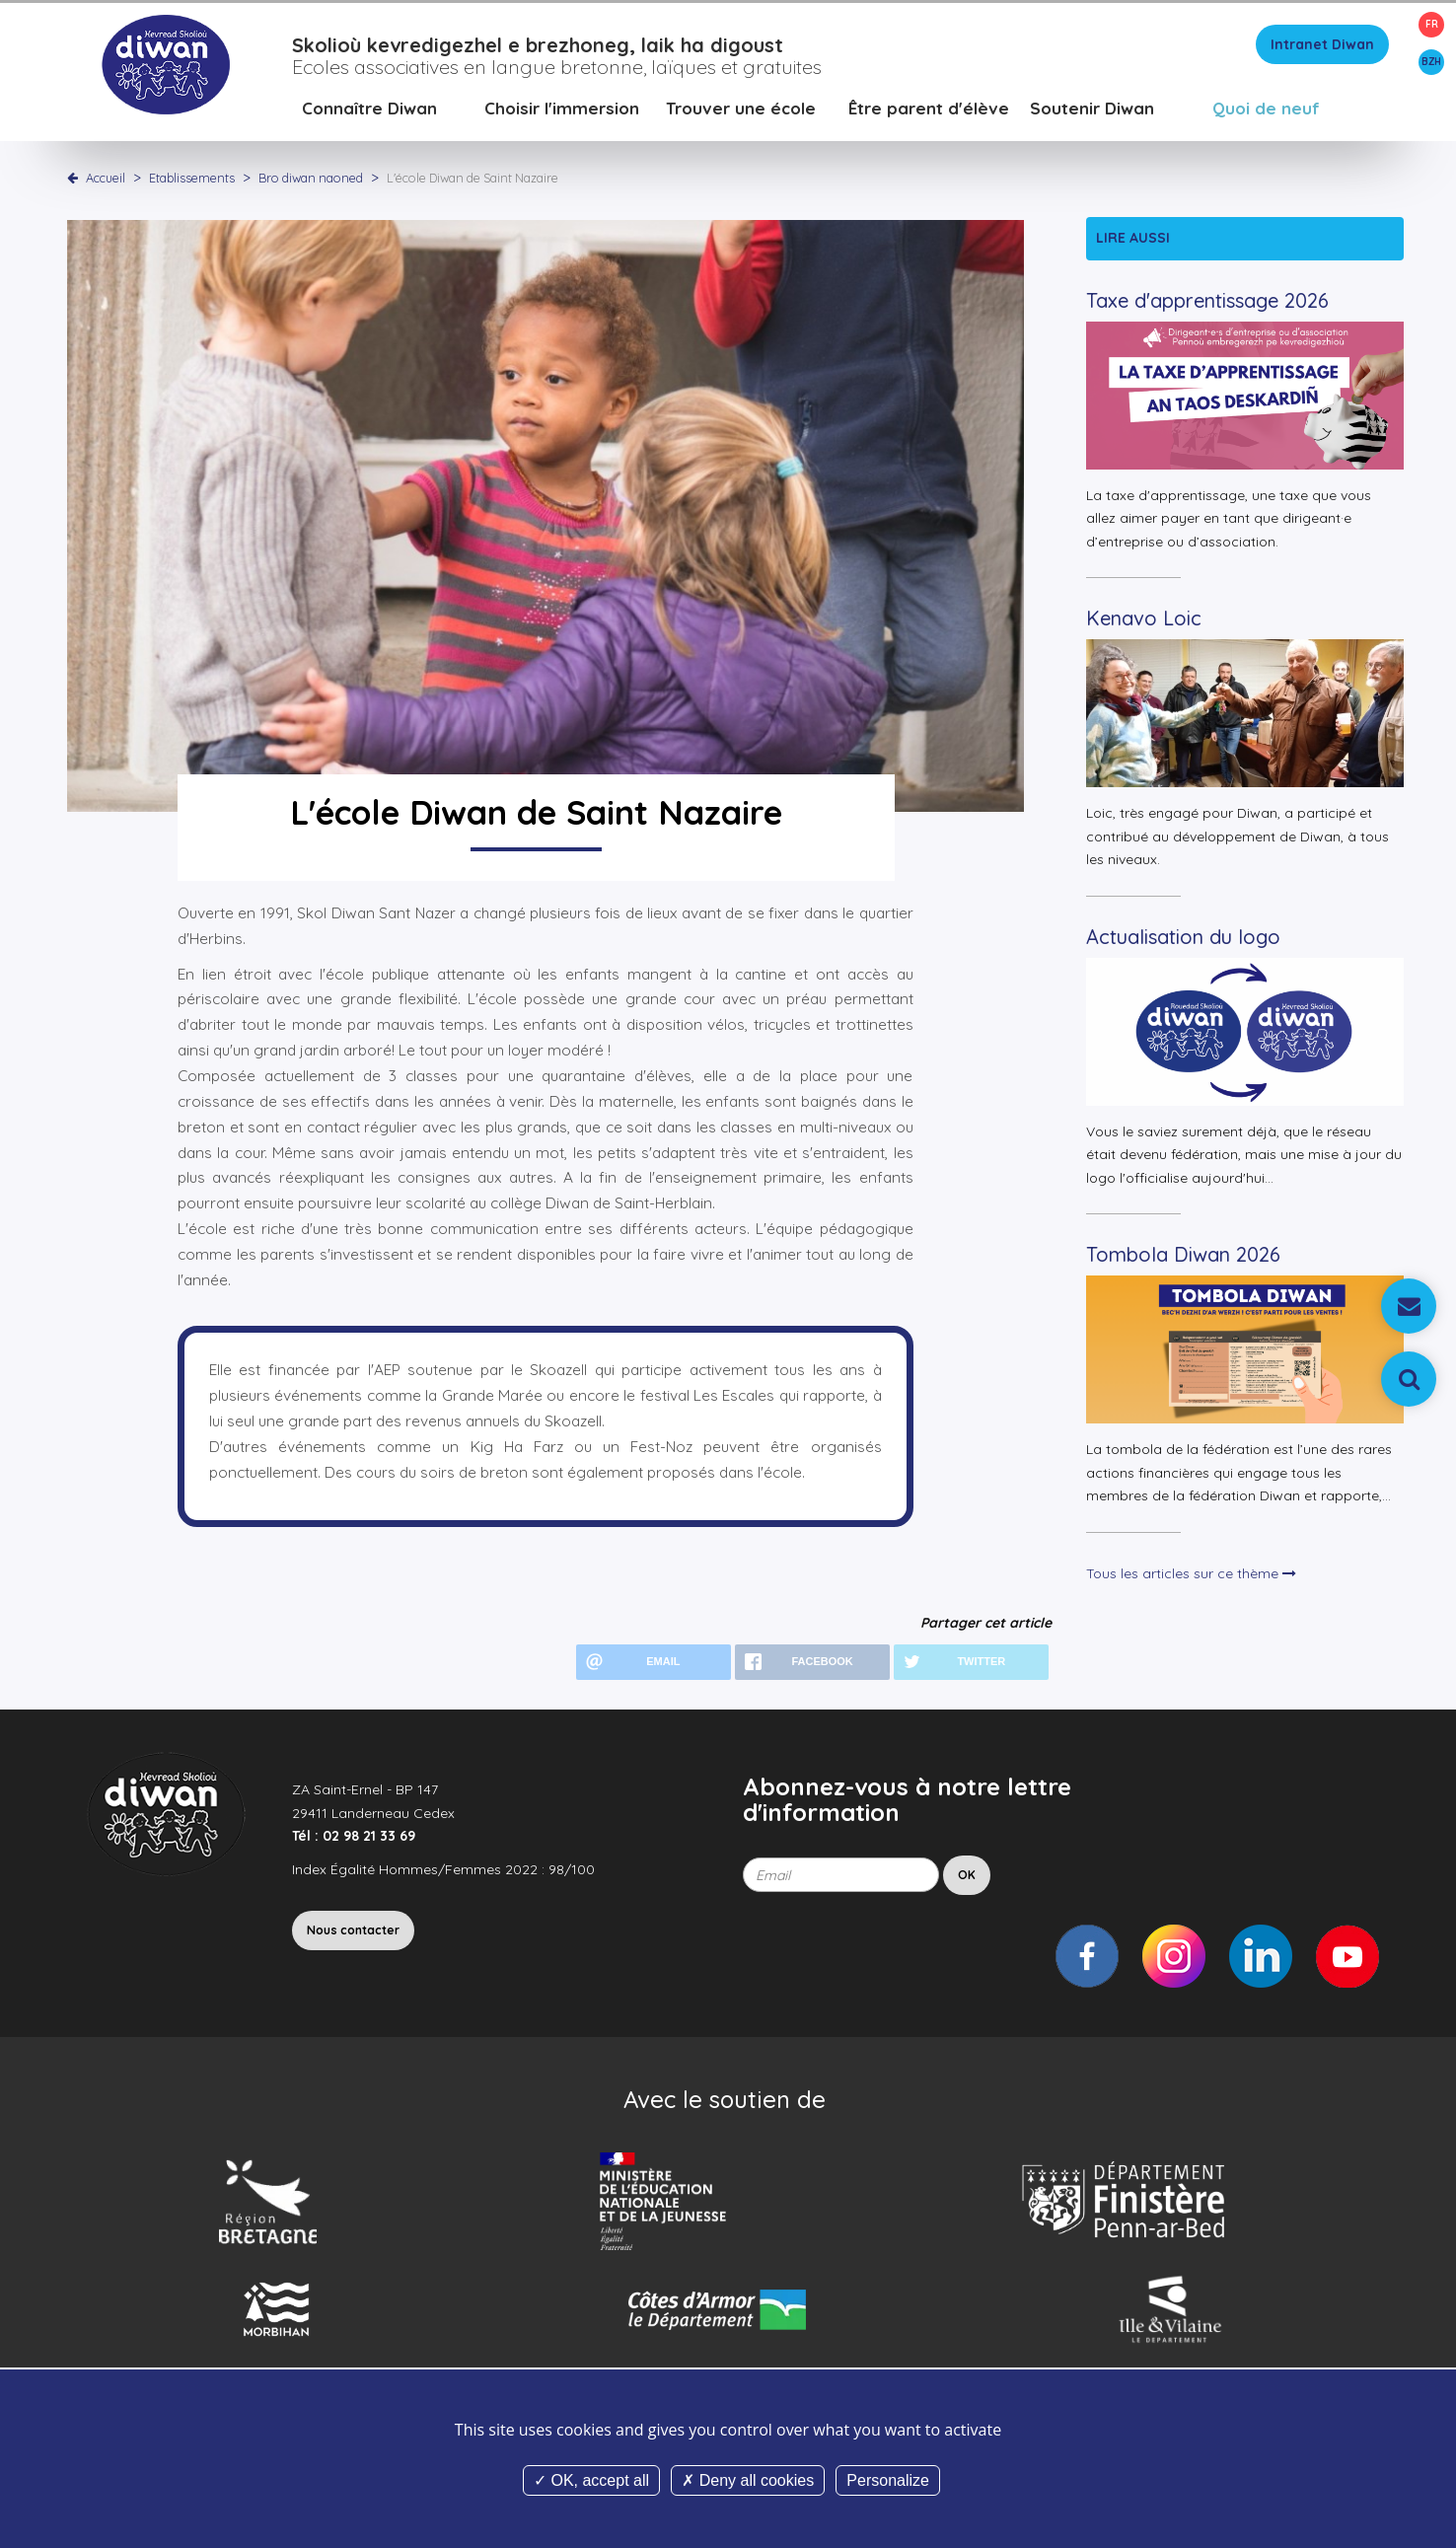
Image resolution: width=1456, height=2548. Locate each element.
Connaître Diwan (369, 113)
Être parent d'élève (928, 113)
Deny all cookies (748, 2480)
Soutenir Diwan (1092, 113)
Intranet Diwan (1322, 49)
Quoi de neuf (1266, 113)
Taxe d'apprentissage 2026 (1207, 305)
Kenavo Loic (1143, 623)
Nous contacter (353, 1935)
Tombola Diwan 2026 (1183, 1259)
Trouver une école (741, 113)
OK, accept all (591, 2480)
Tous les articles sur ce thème (1191, 1578)
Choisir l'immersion (561, 113)
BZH (1431, 61)
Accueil (105, 182)
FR (1431, 24)
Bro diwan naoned (312, 182)
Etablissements (193, 182)
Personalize (887, 2480)
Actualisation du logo (1183, 941)
